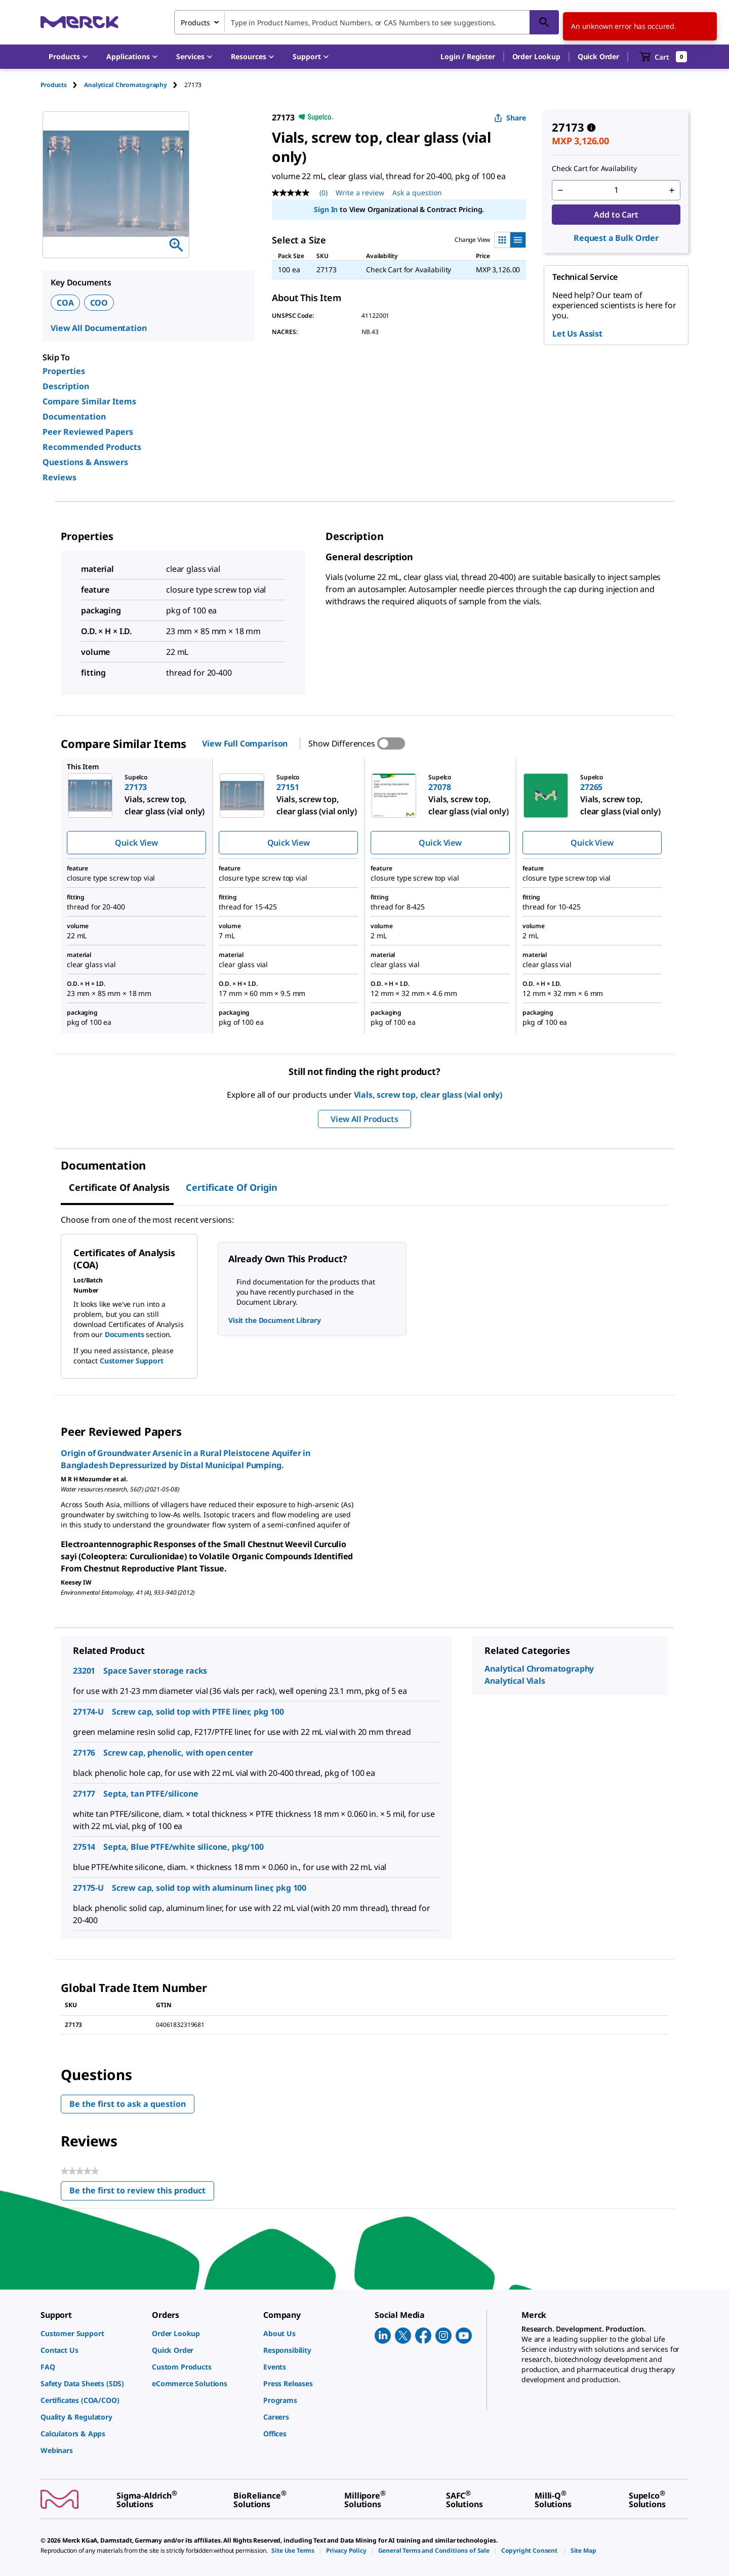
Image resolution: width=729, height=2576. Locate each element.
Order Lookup (536, 56)
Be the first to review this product (141, 2192)
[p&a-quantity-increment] (672, 190)
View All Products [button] (364, 1119)
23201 (84, 1670)
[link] (91, 2333)
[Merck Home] (79, 22)
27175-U (88, 1887)
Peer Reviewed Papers (88, 431)
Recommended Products (92, 446)
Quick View (136, 842)
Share (510, 117)
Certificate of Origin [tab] (231, 1187)
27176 (84, 1752)
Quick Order (598, 56)
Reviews (59, 477)
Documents (124, 1334)
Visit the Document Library (274, 1320)
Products (53, 84)
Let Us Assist (577, 333)
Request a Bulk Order (616, 238)
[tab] (62, 85)
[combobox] (366, 22)
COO (99, 302)
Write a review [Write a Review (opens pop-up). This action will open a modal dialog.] (360, 192)
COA (65, 302)
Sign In (326, 209)
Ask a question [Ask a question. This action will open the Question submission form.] (417, 192)
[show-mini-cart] (663, 57)
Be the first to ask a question (127, 2103)
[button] (467, 57)
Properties (64, 371)
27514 (84, 1846)
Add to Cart (616, 214)
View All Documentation (98, 328)
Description (66, 386)
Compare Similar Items (89, 401)
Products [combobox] (195, 22)
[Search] (544, 22)
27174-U (88, 1711)
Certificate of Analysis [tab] (119, 1187)
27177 (84, 1793)
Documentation (74, 416)
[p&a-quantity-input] (616, 190)
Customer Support (132, 1360)
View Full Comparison (245, 743)
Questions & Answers (85, 462)
